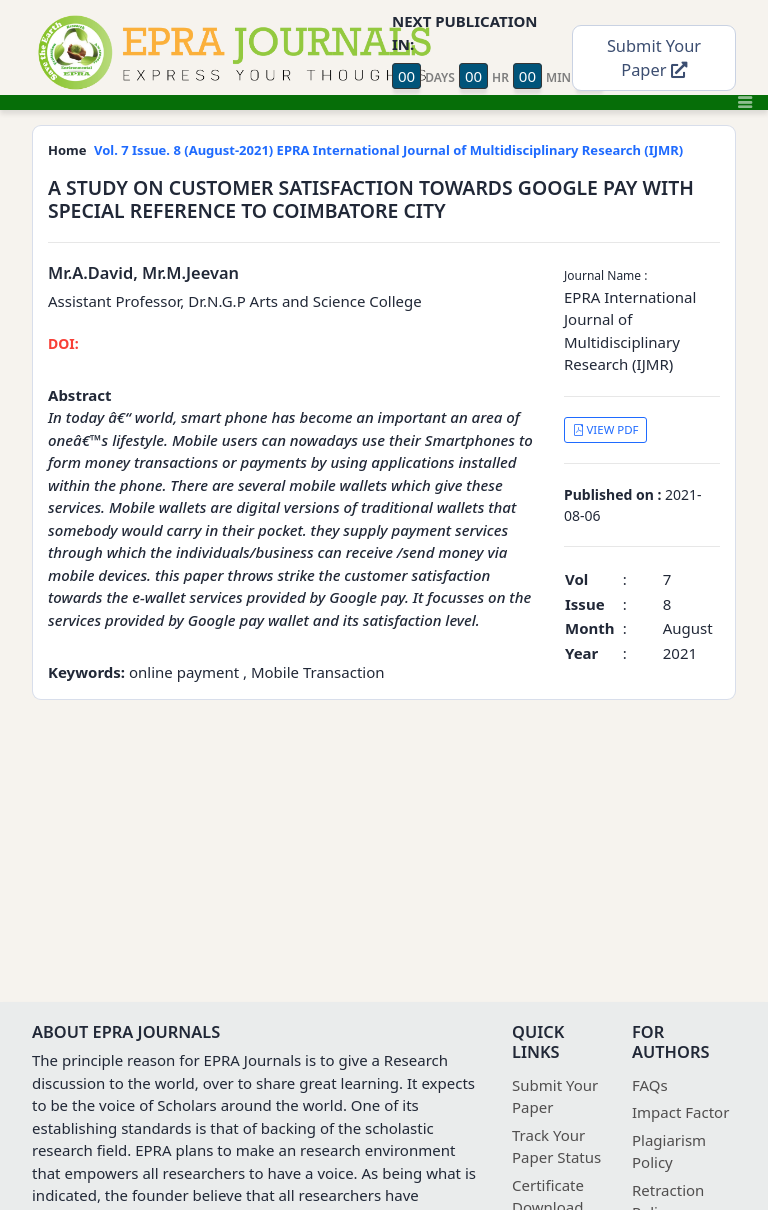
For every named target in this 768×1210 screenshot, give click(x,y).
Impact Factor (680, 1112)
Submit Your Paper (654, 58)
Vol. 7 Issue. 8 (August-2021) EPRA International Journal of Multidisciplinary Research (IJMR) (388, 150)
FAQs (650, 1085)
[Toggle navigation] (745, 102)
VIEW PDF (606, 429)
